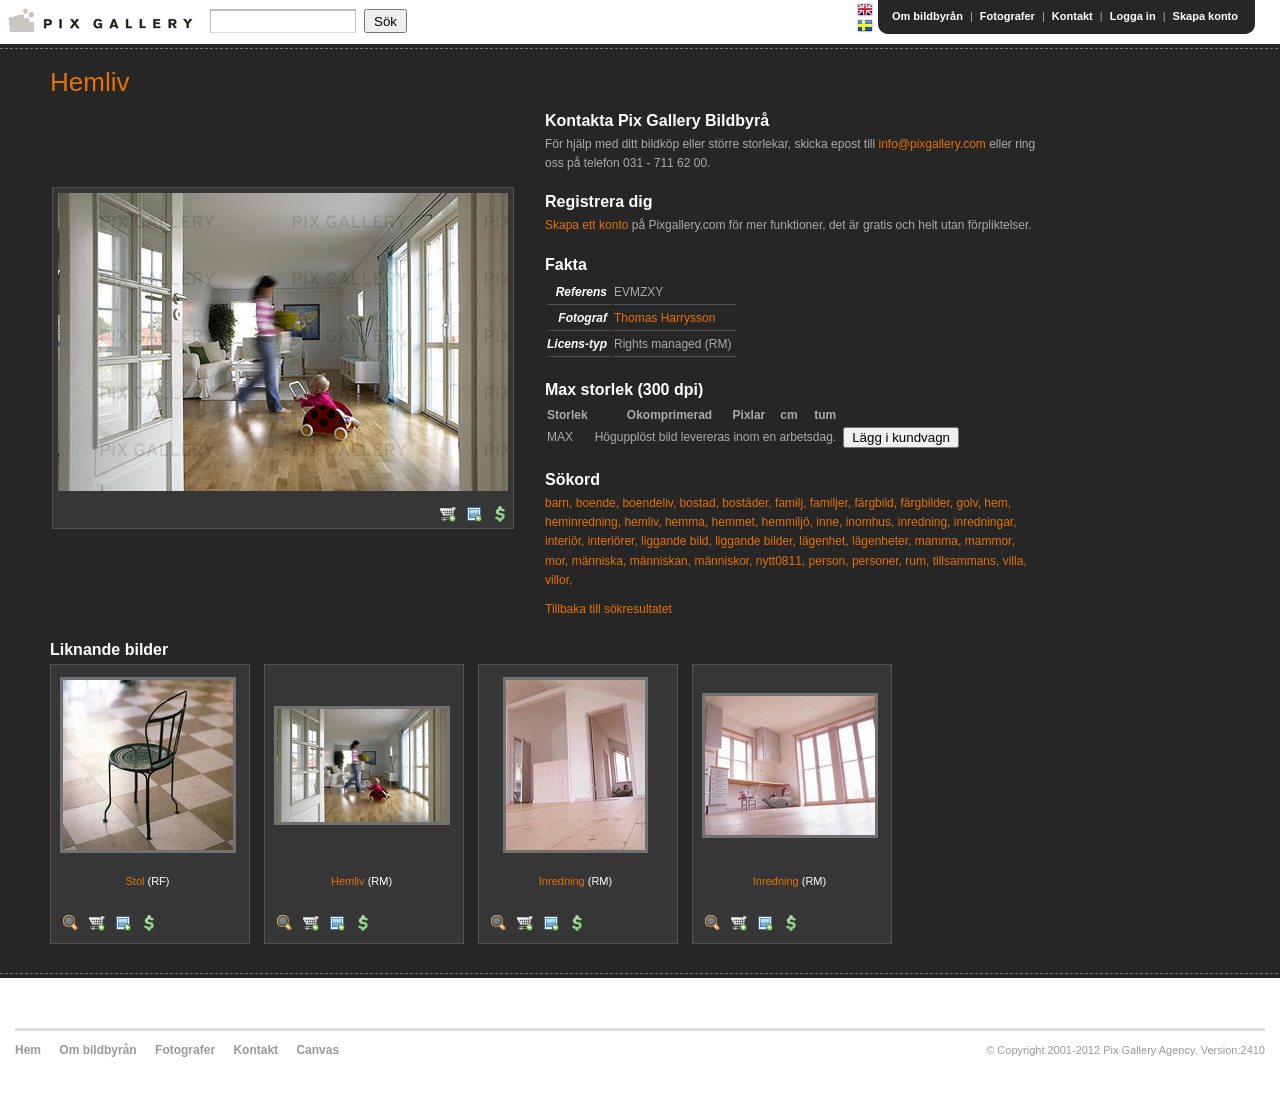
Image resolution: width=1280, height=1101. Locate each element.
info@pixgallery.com (931, 144)
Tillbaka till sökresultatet (608, 609)
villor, (558, 580)
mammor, (990, 541)
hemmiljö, (787, 522)
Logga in (1133, 16)
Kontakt (1072, 16)
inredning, (924, 522)
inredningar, (985, 522)
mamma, (938, 541)
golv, (969, 503)
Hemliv (348, 881)
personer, (877, 561)
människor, (723, 561)
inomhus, (870, 522)
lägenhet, (823, 541)
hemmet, (735, 522)
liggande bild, (676, 541)
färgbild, (875, 503)
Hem (28, 1050)
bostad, (699, 503)
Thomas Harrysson (664, 318)
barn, (558, 503)
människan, (660, 561)
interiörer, (613, 541)
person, (829, 561)
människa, (599, 561)
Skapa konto (1205, 16)
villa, (1015, 561)
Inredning (562, 881)
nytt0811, (780, 561)
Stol (134, 881)
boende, (597, 503)
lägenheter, (881, 541)
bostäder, (746, 503)
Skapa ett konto (586, 225)
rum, (917, 561)
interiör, (564, 541)
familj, (790, 503)
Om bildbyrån (927, 16)
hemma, (686, 522)
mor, (556, 561)
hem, (997, 503)
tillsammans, (966, 561)
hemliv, (642, 522)
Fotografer (1007, 16)
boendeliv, (649, 503)
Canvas (317, 1050)
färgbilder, (926, 503)
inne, (829, 522)
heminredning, (583, 522)
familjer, (830, 503)
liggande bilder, (755, 541)
